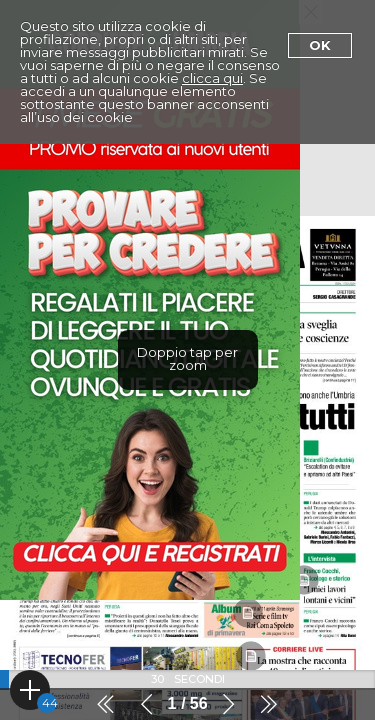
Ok (320, 45)
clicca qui (212, 78)
